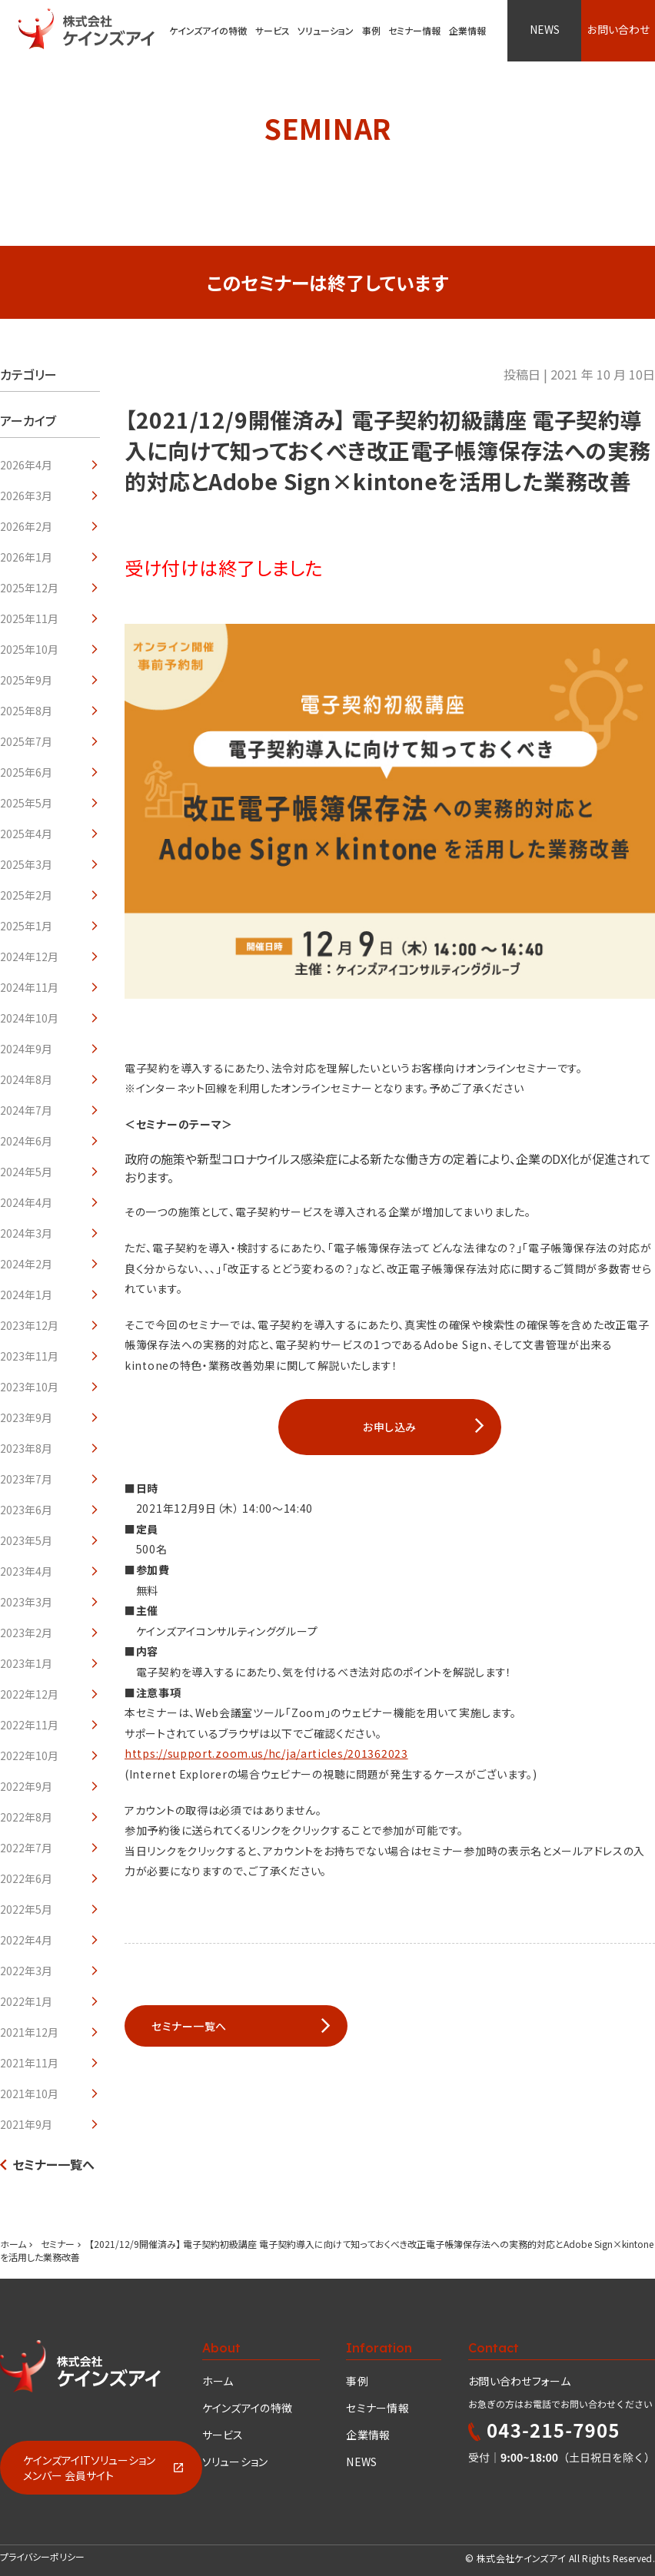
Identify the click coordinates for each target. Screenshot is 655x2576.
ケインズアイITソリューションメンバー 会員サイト (89, 2467)
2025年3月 (26, 864)
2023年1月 (26, 1663)
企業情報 (368, 2434)
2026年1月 (26, 557)
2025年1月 (26, 925)
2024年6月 (26, 1141)
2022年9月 (26, 1786)
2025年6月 (26, 772)
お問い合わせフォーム (519, 2381)
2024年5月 (26, 1171)
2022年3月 (26, 1970)
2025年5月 (26, 803)
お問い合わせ (618, 29)
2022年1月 (26, 2001)
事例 (357, 2381)
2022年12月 (29, 1694)
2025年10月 (29, 649)
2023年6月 (26, 1509)
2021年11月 (29, 2062)
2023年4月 (26, 1571)
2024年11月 (29, 987)
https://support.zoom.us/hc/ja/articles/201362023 (266, 1753)
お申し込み (390, 1426)
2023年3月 (26, 1602)
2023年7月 (26, 1479)
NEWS (545, 29)
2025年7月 (26, 741)
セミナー (58, 2243)
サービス (272, 30)
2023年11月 (29, 1356)
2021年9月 (26, 2124)
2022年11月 (29, 1724)
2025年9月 (26, 680)
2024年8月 (26, 1079)
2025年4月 (26, 833)
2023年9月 (26, 1417)
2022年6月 (26, 1878)
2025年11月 (29, 618)
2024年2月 (26, 1263)
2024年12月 (29, 956)
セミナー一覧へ (53, 2164)
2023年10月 (29, 1386)
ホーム (13, 2243)
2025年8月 (26, 710)
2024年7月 (26, 1110)
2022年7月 (26, 1847)
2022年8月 (26, 1817)
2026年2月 (26, 526)
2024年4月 (26, 1202)
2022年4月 (26, 1940)
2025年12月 (29, 587)
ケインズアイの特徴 (247, 2407)
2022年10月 (29, 1755)
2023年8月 (26, 1448)
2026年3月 (26, 495)
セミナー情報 (377, 2407)
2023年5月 (26, 1540)
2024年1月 (26, 1294)
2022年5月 (26, 1909)
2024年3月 (26, 1233)
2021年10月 (29, 2093)
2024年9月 (26, 1048)
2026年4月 (26, 464)
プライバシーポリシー (42, 2556)
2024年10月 (29, 1018)
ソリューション (326, 30)
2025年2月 (26, 895)
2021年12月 (29, 2032)
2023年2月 (26, 1632)
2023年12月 (29, 1325)
